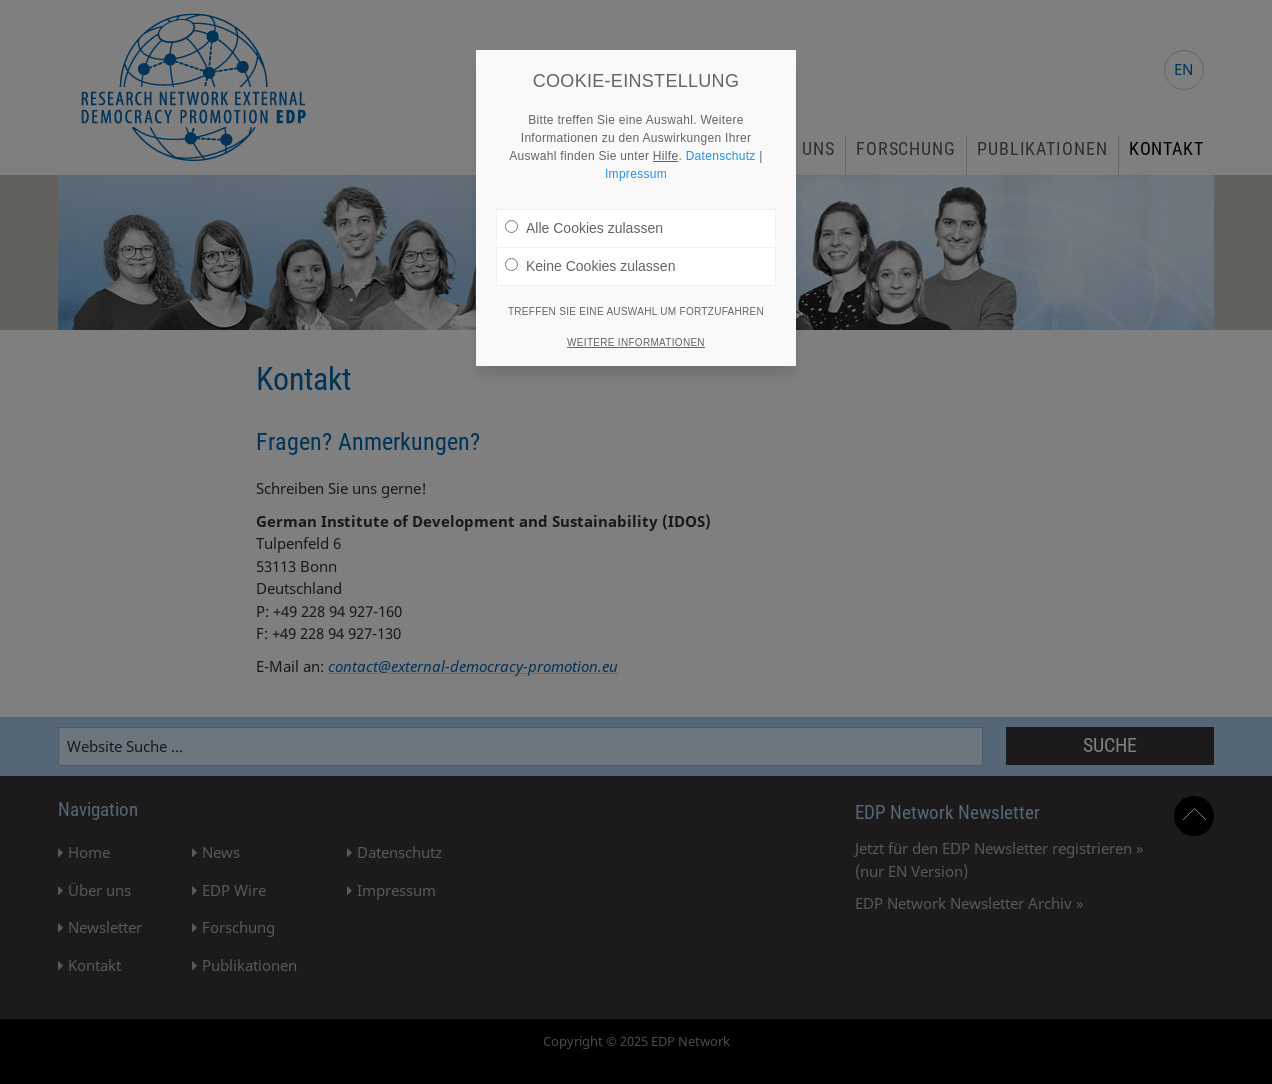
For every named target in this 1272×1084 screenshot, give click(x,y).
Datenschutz (721, 155)
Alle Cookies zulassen (584, 227)
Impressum (636, 173)
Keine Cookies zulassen (590, 265)
